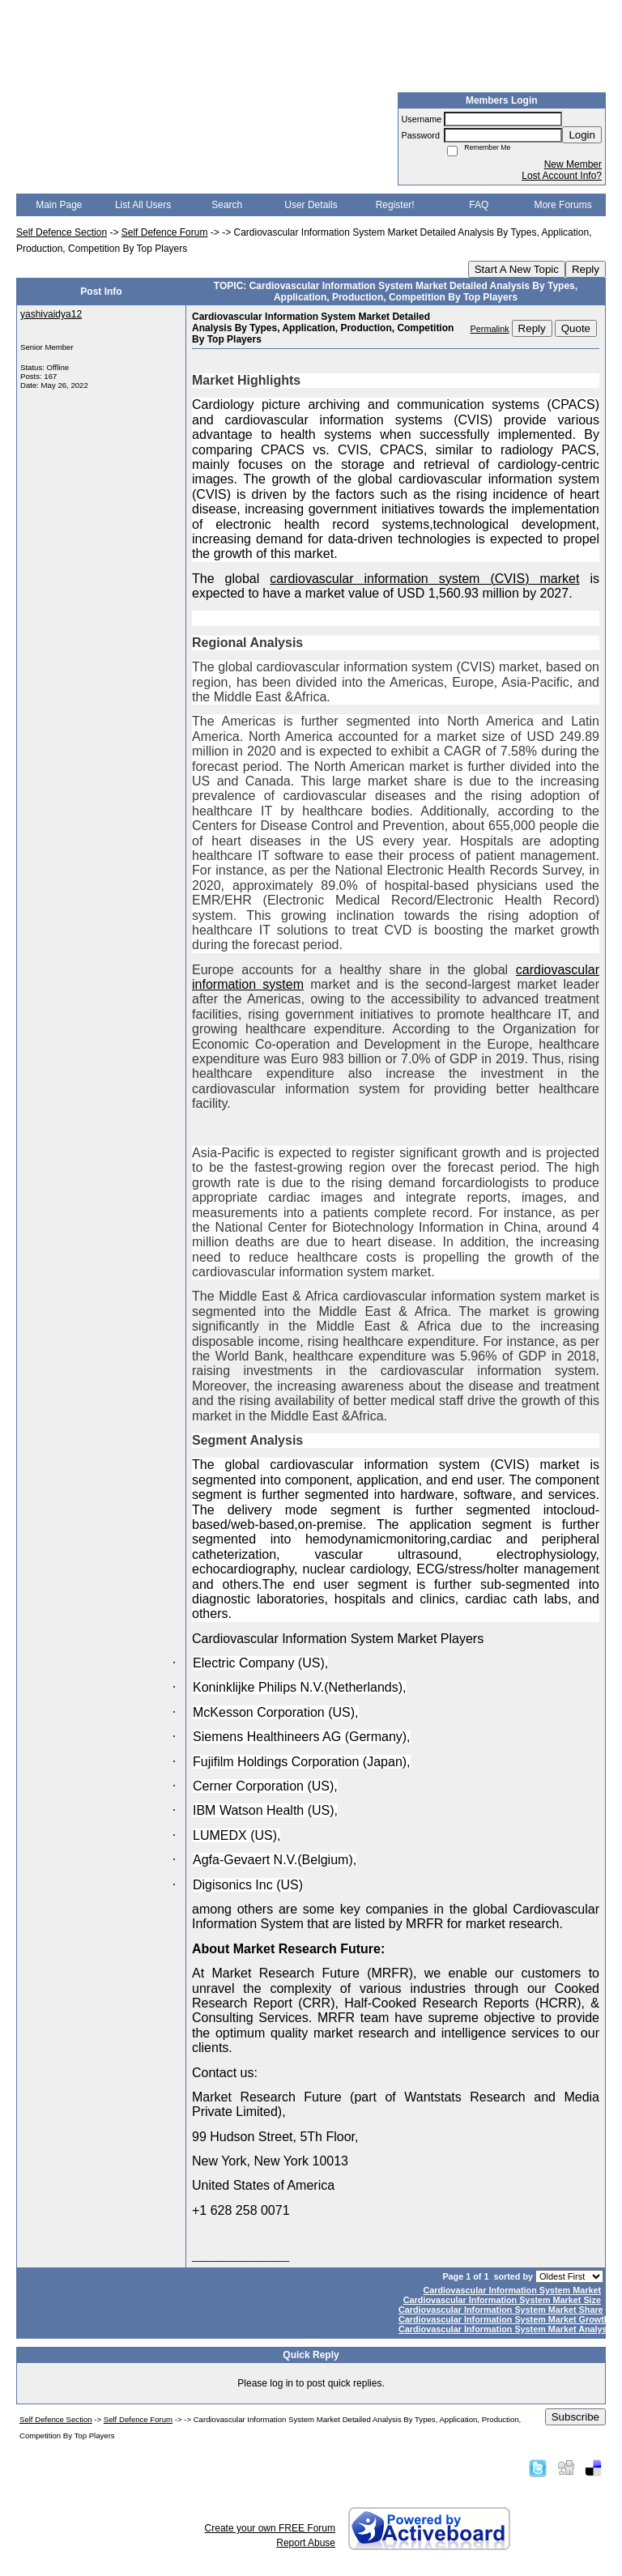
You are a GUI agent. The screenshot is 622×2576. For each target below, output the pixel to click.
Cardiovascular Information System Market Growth (503, 2319)
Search (226, 205)
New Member (573, 164)
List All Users (143, 205)
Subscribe (575, 2417)
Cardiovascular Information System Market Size (502, 2300)
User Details (310, 205)
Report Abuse (305, 2542)
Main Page (59, 205)
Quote (575, 328)
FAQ (478, 205)
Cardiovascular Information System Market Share (500, 2309)
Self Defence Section (61, 232)
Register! (395, 205)
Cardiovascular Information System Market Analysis (506, 2329)
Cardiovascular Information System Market (512, 2290)
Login (582, 135)
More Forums (562, 205)
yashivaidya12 (51, 314)
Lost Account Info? (562, 175)
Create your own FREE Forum (270, 2528)
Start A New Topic (517, 269)
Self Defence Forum (164, 232)
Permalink (490, 329)
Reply (585, 269)
